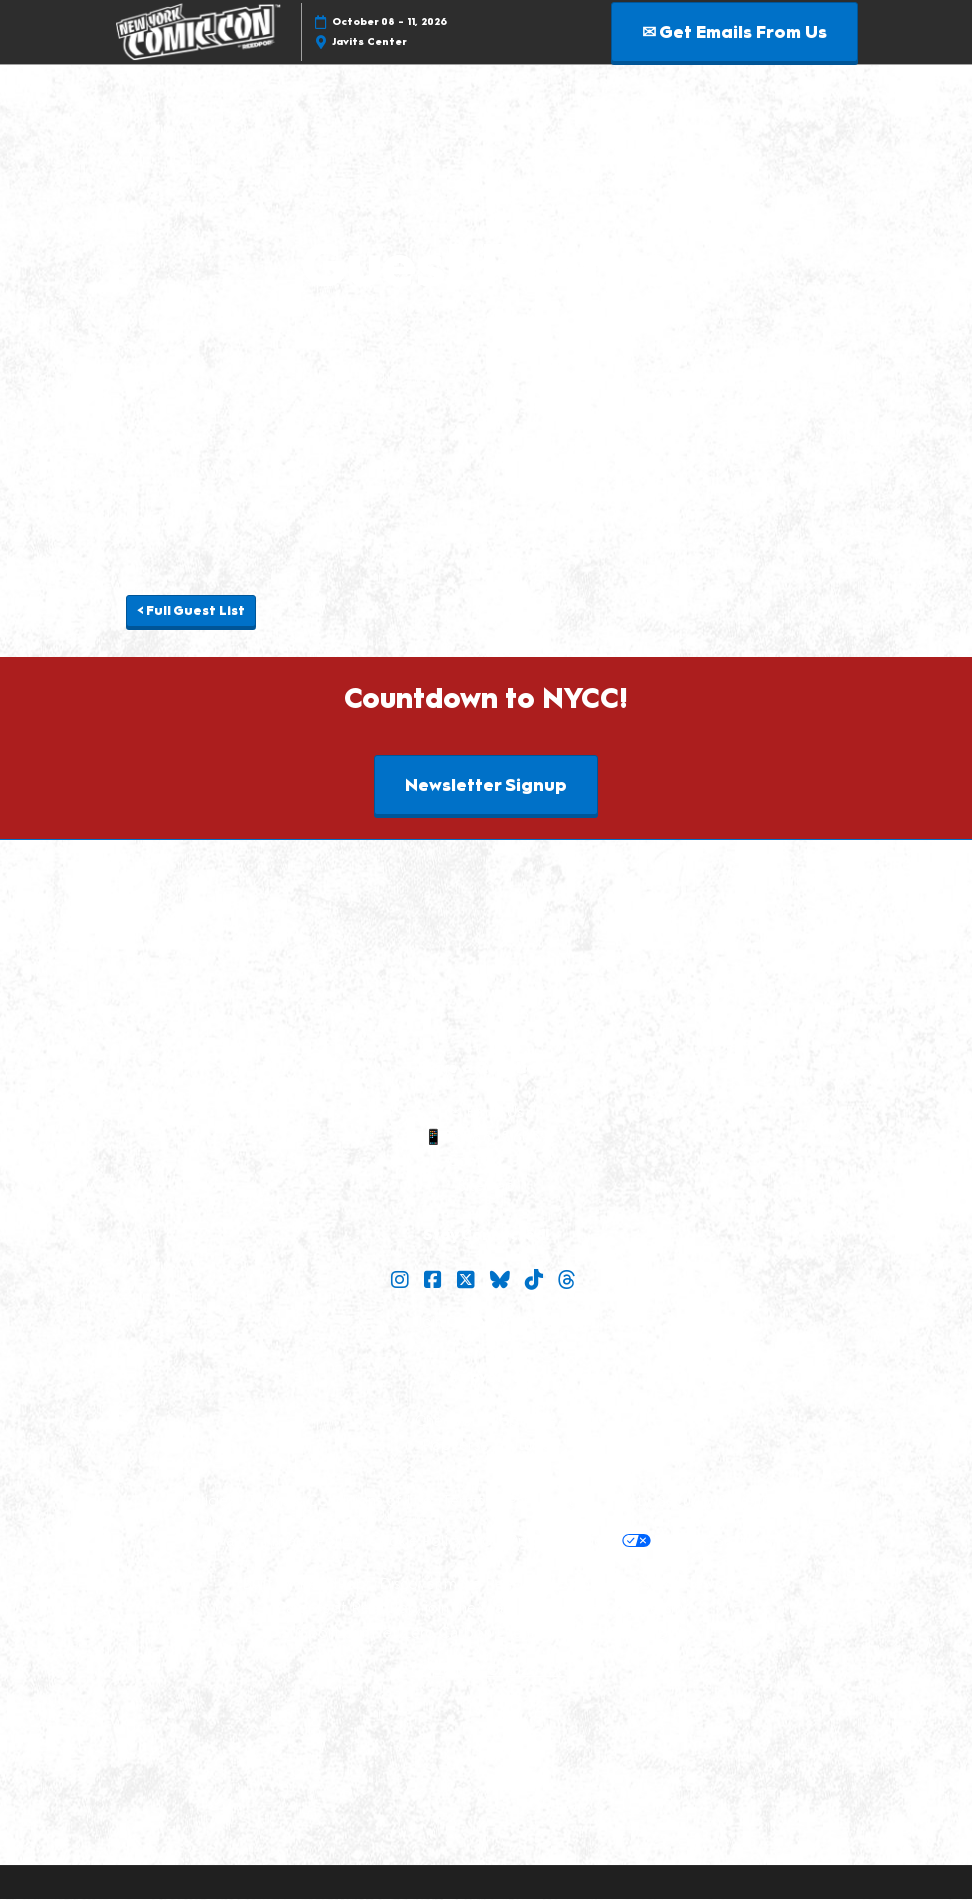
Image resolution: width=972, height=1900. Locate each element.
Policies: (209, 1502)
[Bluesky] (502, 1281)
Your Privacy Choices (562, 1543)
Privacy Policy (310, 1542)
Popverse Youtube (486, 1446)
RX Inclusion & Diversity (607, 1609)
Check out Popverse (486, 1422)
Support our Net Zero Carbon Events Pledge (439, 1634)
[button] (734, 32)
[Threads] (569, 1281)
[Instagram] (402, 1281)
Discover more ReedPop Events (490, 1585)
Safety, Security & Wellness (698, 1502)
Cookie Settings (716, 1542)
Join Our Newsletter (486, 1323)
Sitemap (486, 1187)
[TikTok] (536, 1281)
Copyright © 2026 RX (486, 1671)
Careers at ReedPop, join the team (395, 1609)
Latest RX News (666, 1585)
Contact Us (486, 1162)
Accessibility (649, 1634)
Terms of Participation (518, 1502)
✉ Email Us (486, 1113)
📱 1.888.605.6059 (486, 1138)
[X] (468, 1281)
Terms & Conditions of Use (339, 1502)
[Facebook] (435, 1281)
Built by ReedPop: (305, 1585)
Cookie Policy (416, 1542)
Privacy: (227, 1542)
